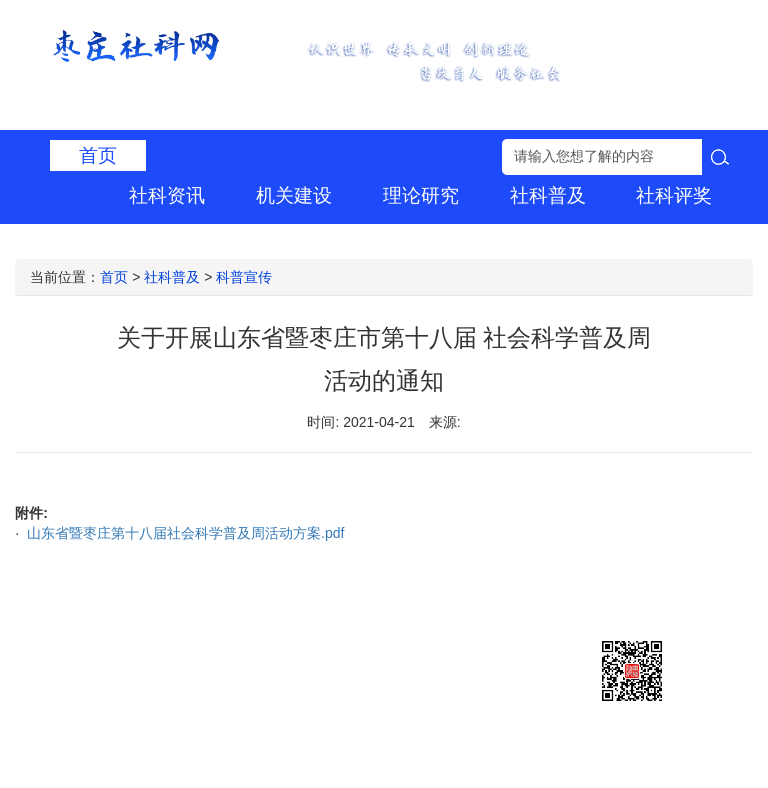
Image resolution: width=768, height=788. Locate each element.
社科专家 (294, 237)
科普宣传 (244, 277)
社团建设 (167, 237)
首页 (98, 155)
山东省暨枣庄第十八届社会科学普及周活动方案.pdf (183, 533)
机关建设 (294, 195)
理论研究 (421, 195)
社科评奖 (674, 195)
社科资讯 (167, 195)
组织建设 (548, 237)
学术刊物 (421, 237)
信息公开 (674, 237)
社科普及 (548, 195)
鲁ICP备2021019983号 (370, 641)
